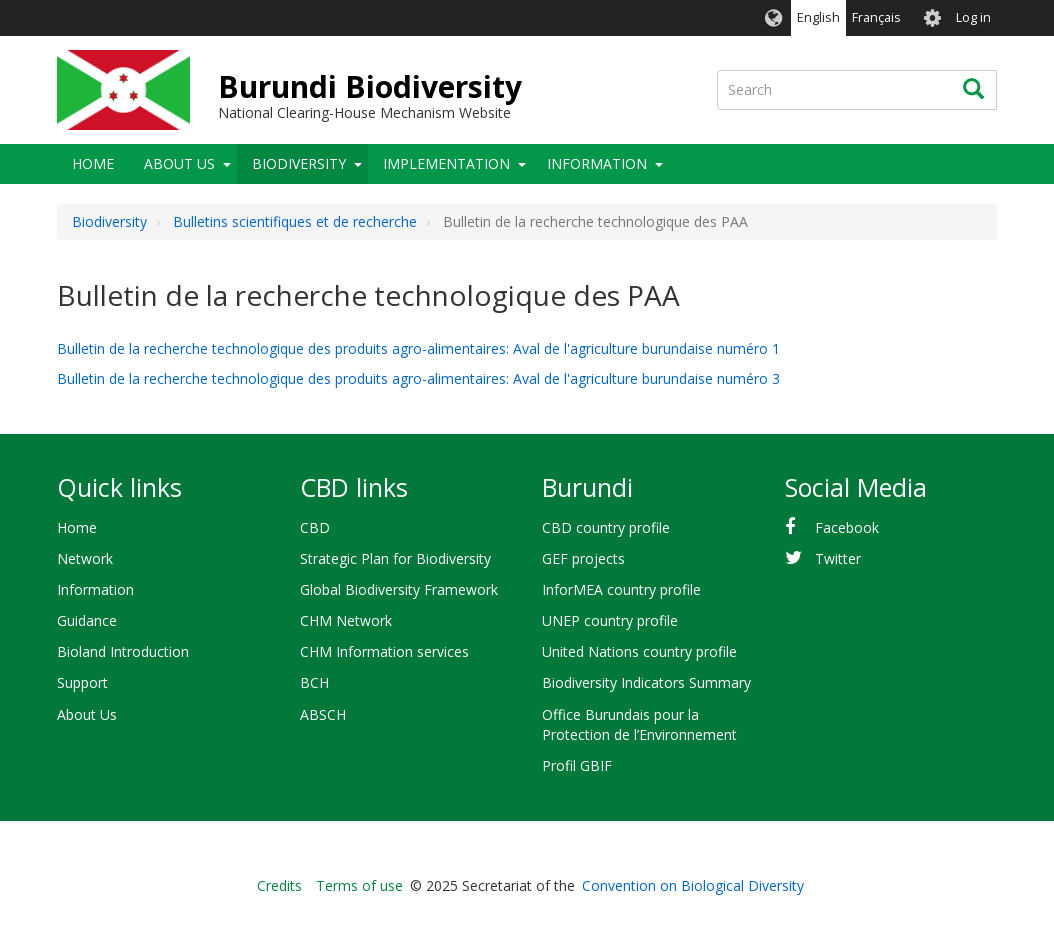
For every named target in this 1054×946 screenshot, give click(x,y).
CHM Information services (384, 651)
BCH (314, 682)
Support (82, 682)
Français (876, 17)
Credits (279, 885)
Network (85, 558)
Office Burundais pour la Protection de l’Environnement (639, 724)
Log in (973, 17)
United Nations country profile (639, 651)
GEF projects (583, 558)
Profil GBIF (577, 765)
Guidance (87, 620)
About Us (179, 163)
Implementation (446, 163)
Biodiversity (299, 163)
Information (597, 163)
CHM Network (346, 620)
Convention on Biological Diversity (693, 885)
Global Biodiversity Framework (399, 589)
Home (93, 163)
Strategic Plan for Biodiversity (395, 558)
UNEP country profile (610, 620)
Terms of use (359, 885)
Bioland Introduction (123, 651)
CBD (315, 527)
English (818, 17)
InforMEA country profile (621, 589)
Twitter (838, 558)
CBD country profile (606, 527)
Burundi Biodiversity (370, 86)
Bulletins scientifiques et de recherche (295, 221)
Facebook (847, 527)
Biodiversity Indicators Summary (646, 682)
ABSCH (323, 714)
